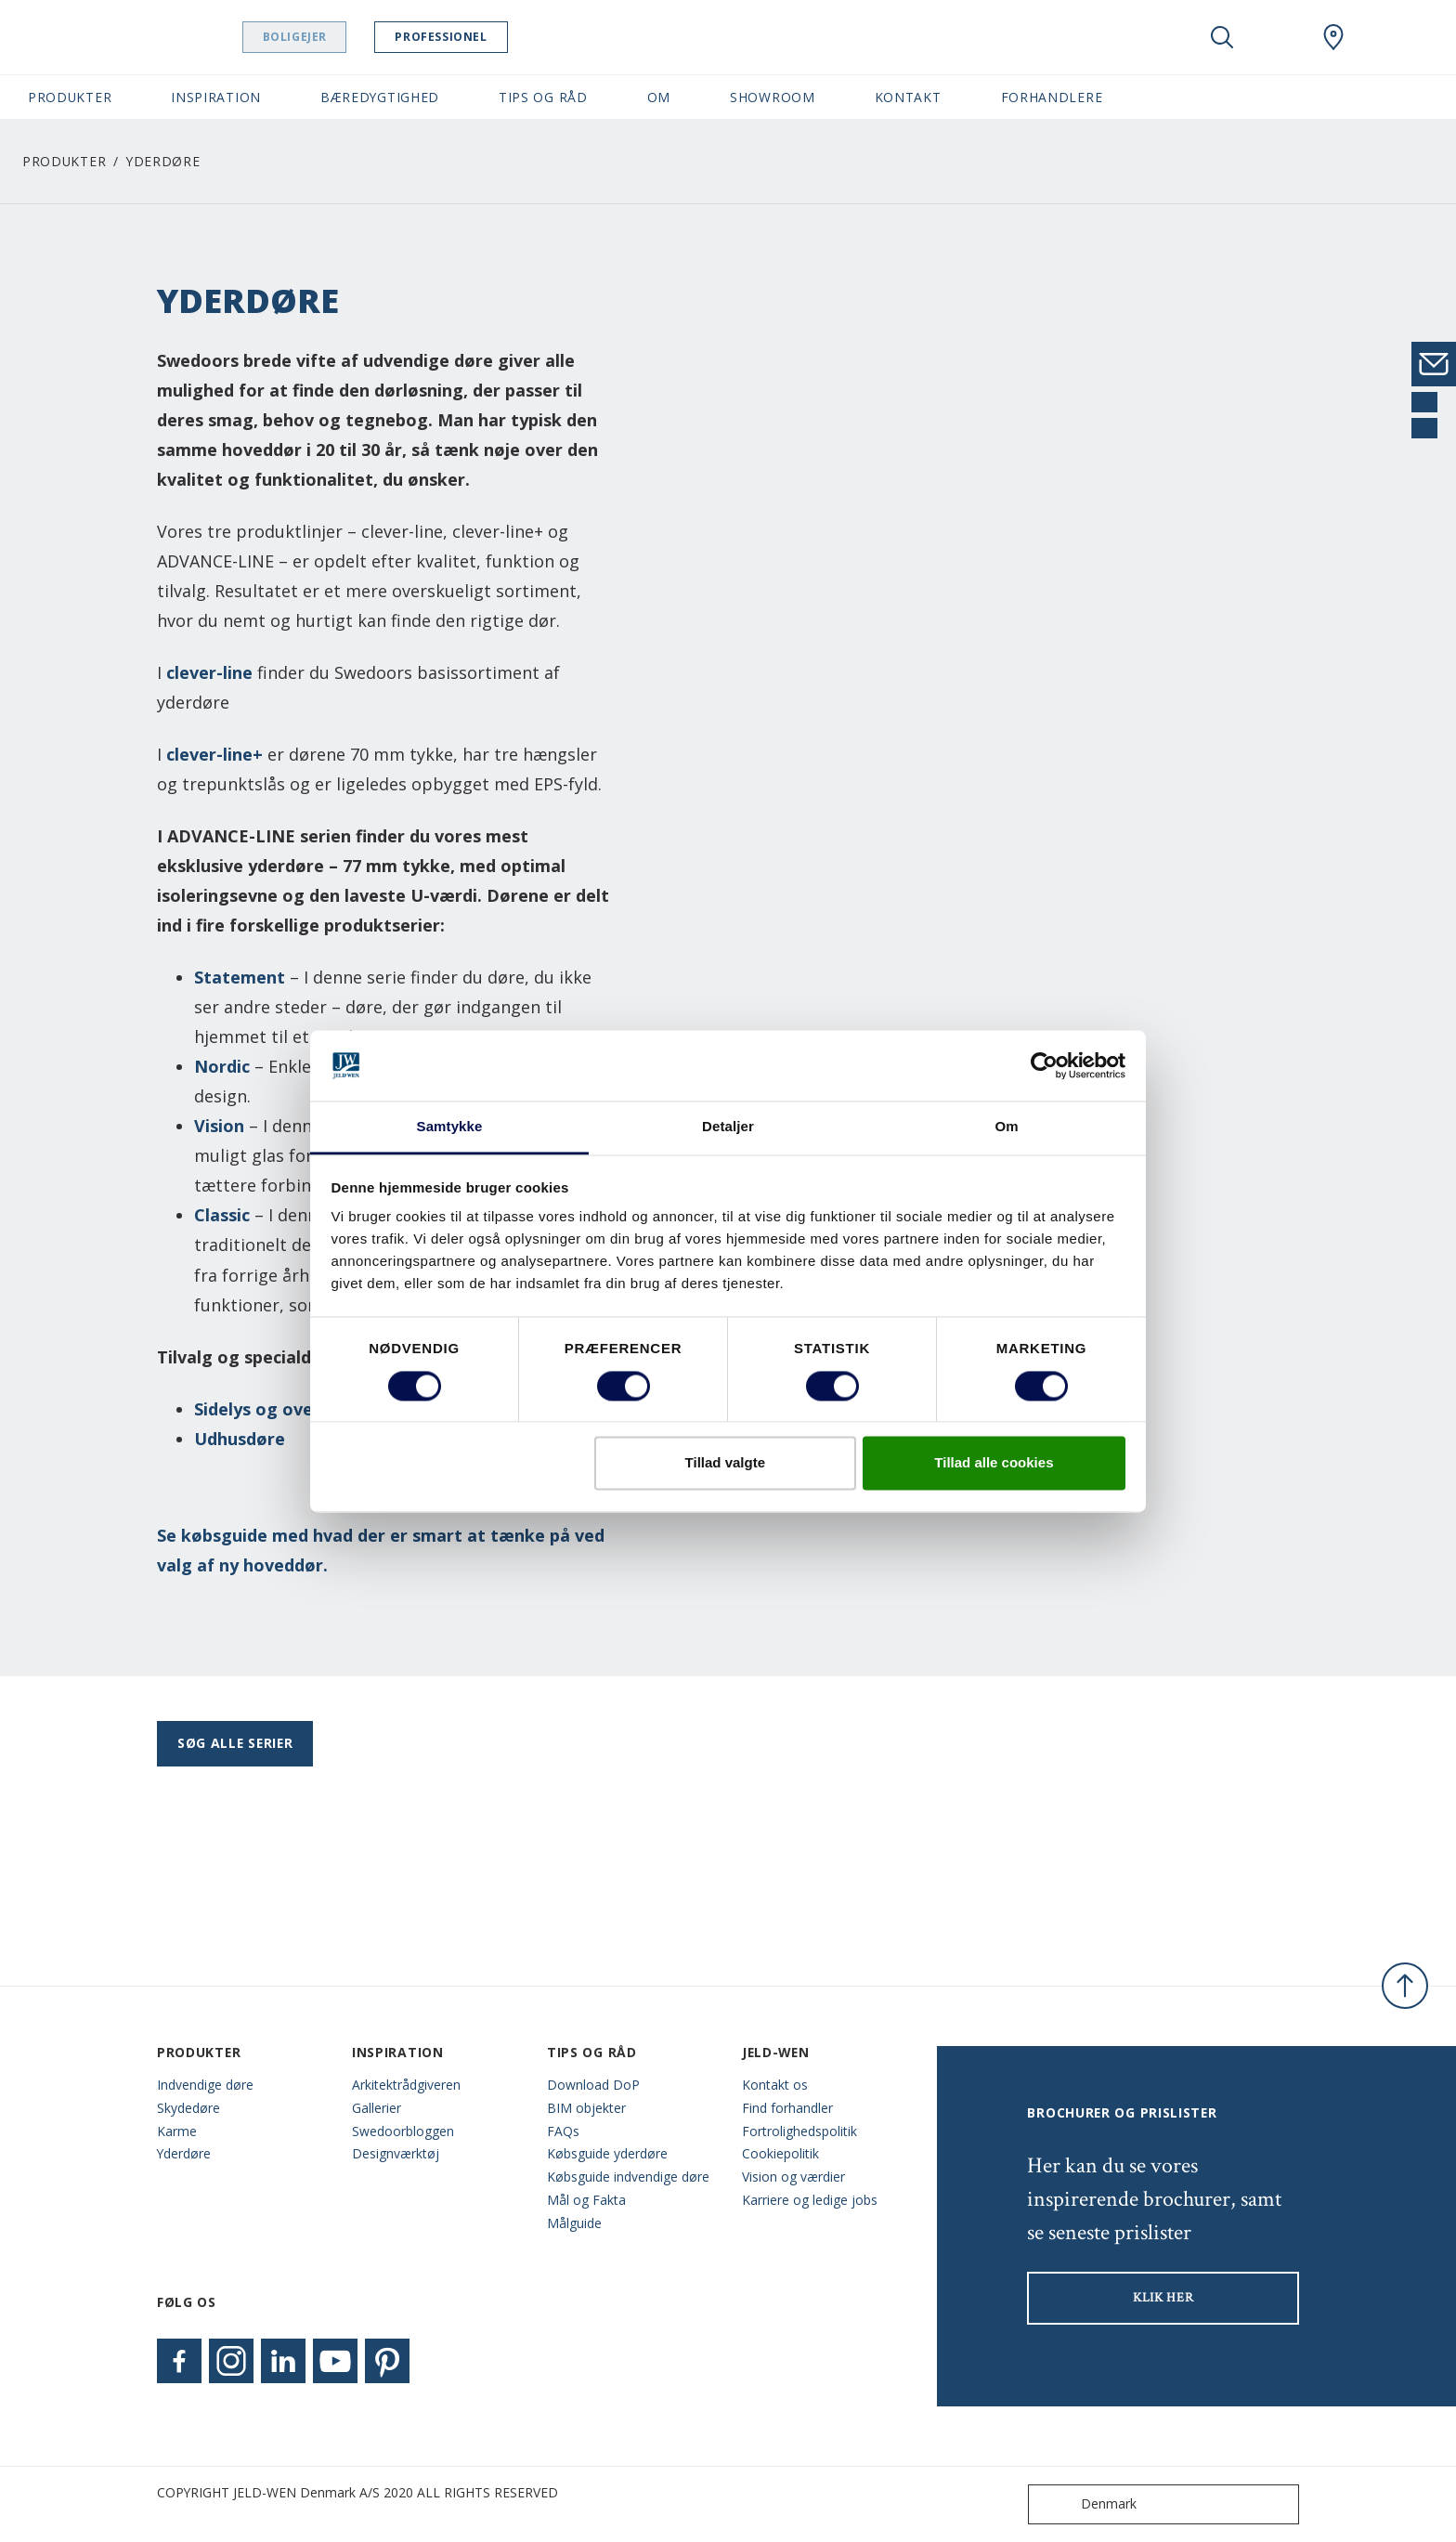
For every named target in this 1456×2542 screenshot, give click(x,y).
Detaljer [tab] (728, 1127)
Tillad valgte (725, 1463)
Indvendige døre (205, 2084)
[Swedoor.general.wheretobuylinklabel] (1333, 37)
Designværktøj (395, 2153)
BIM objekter (586, 2108)
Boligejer (330, 37)
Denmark (1086, 2504)
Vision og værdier (793, 2176)
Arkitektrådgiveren (406, 2084)
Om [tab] (1006, 1127)
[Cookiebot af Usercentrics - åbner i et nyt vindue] (1044, 1065)
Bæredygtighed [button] (379, 97)
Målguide (574, 2223)
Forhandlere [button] (1052, 97)
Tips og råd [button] (543, 97)
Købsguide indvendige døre (628, 2176)
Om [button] (658, 97)
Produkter (64, 161)
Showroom (772, 97)
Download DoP (593, 2084)
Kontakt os (775, 2084)
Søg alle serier (234, 1743)
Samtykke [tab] (450, 1127)
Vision (219, 1126)
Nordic (222, 1066)
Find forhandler (787, 2108)
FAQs (563, 2131)
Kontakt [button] (908, 97)
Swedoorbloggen (403, 2131)
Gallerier (376, 2108)
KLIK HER (1163, 2297)
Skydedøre (188, 2108)
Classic (222, 1215)
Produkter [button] (69, 97)
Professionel (477, 37)
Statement (239, 977)
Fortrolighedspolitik (799, 2131)
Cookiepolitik (780, 2153)
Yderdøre (184, 2153)
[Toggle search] (1222, 37)
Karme (177, 2131)
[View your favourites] (1278, 37)
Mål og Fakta (586, 2200)
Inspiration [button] (216, 97)
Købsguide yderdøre (607, 2153)
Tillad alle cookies (993, 1463)
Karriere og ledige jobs (810, 2200)
